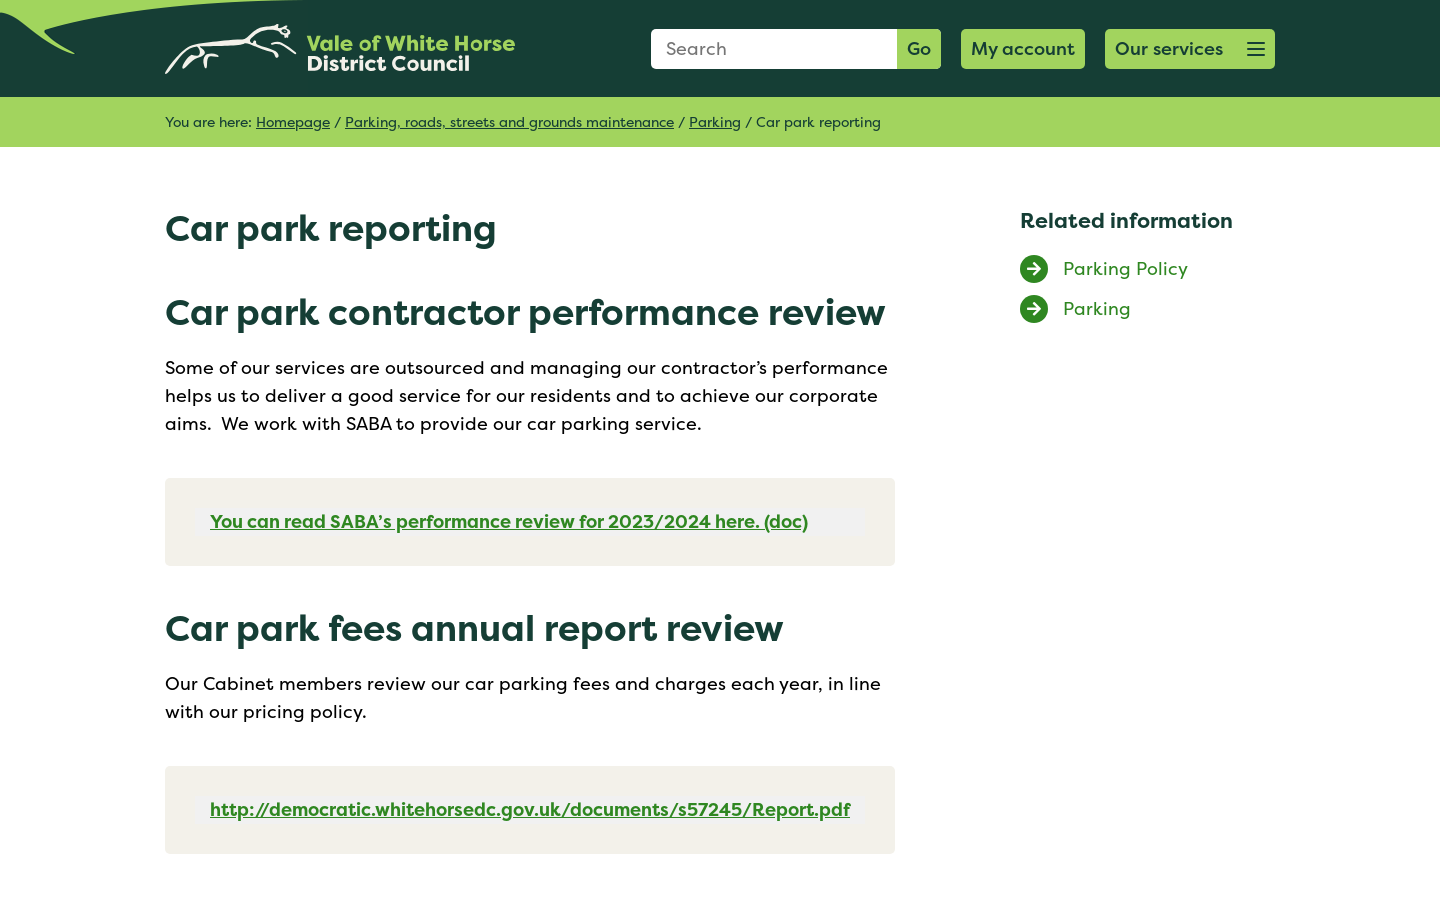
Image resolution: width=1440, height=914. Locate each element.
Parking (715, 121)
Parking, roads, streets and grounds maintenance (509, 121)
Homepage (293, 121)
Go (919, 48)
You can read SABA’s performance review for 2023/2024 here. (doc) (509, 521)
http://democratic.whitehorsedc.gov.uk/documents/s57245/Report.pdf (530, 809)
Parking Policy (1125, 268)
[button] (1190, 49)
